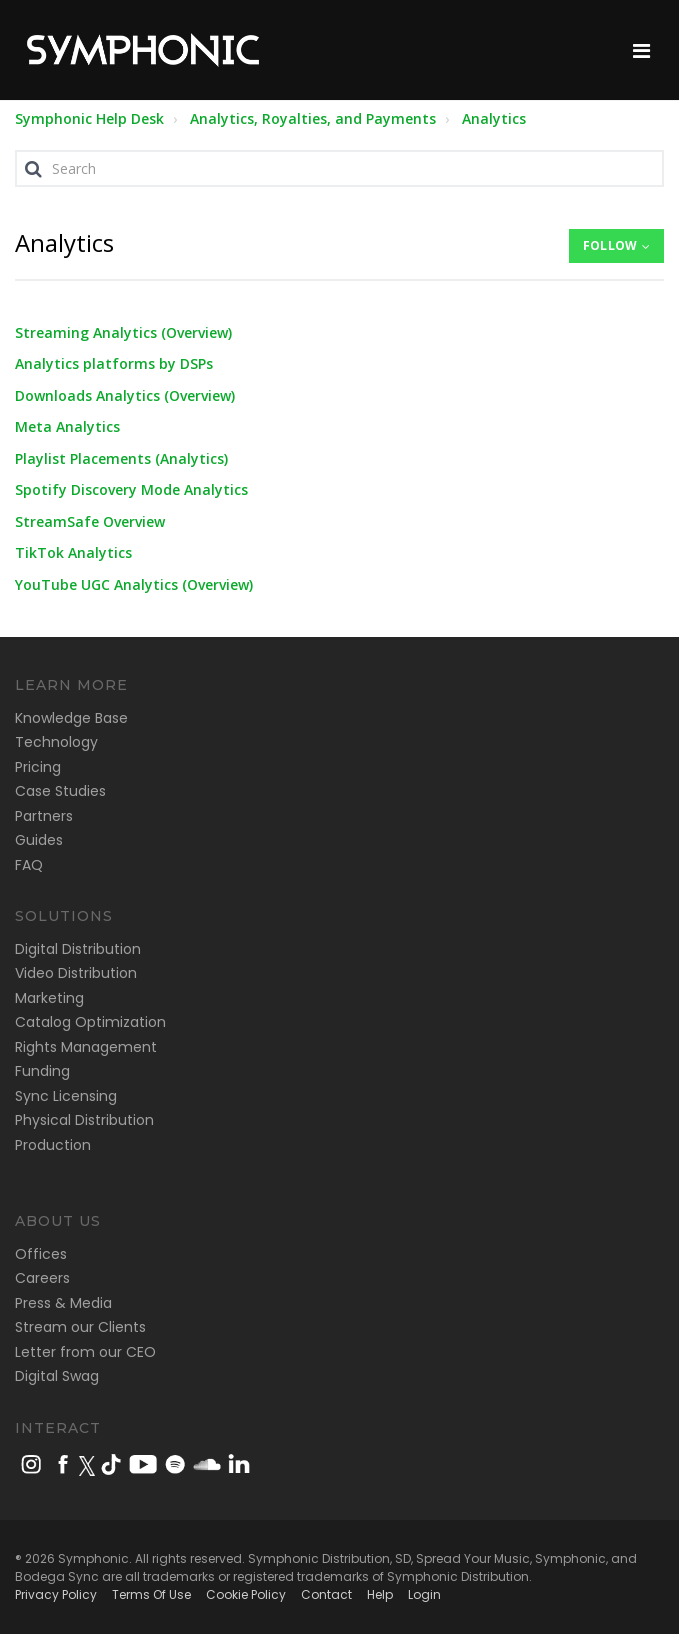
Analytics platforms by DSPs (114, 363)
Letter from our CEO (85, 1352)
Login (424, 1594)
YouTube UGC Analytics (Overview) (134, 584)
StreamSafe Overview (90, 521)
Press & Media (63, 1303)
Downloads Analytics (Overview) (125, 395)
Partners (44, 816)
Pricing (38, 767)
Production (53, 1145)
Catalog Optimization (90, 1022)
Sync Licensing (66, 1096)
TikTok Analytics (73, 552)
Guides (39, 840)
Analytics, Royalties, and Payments (313, 118)
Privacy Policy (56, 1594)
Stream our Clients (80, 1327)
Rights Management (86, 1047)
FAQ (29, 865)
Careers (42, 1278)
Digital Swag (57, 1376)
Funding (42, 1071)
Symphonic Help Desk (89, 118)
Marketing (49, 998)
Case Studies (60, 791)
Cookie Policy (246, 1594)
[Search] (339, 168)
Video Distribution (76, 973)
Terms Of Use (151, 1594)
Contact (326, 1594)
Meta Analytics (67, 426)
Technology (56, 742)
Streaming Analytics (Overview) (123, 332)
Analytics (494, 118)
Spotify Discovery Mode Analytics (131, 489)
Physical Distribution (84, 1120)
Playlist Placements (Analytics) (121, 458)
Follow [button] (610, 245)
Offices (41, 1254)
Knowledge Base (71, 718)
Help (380, 1594)
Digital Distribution (78, 949)
